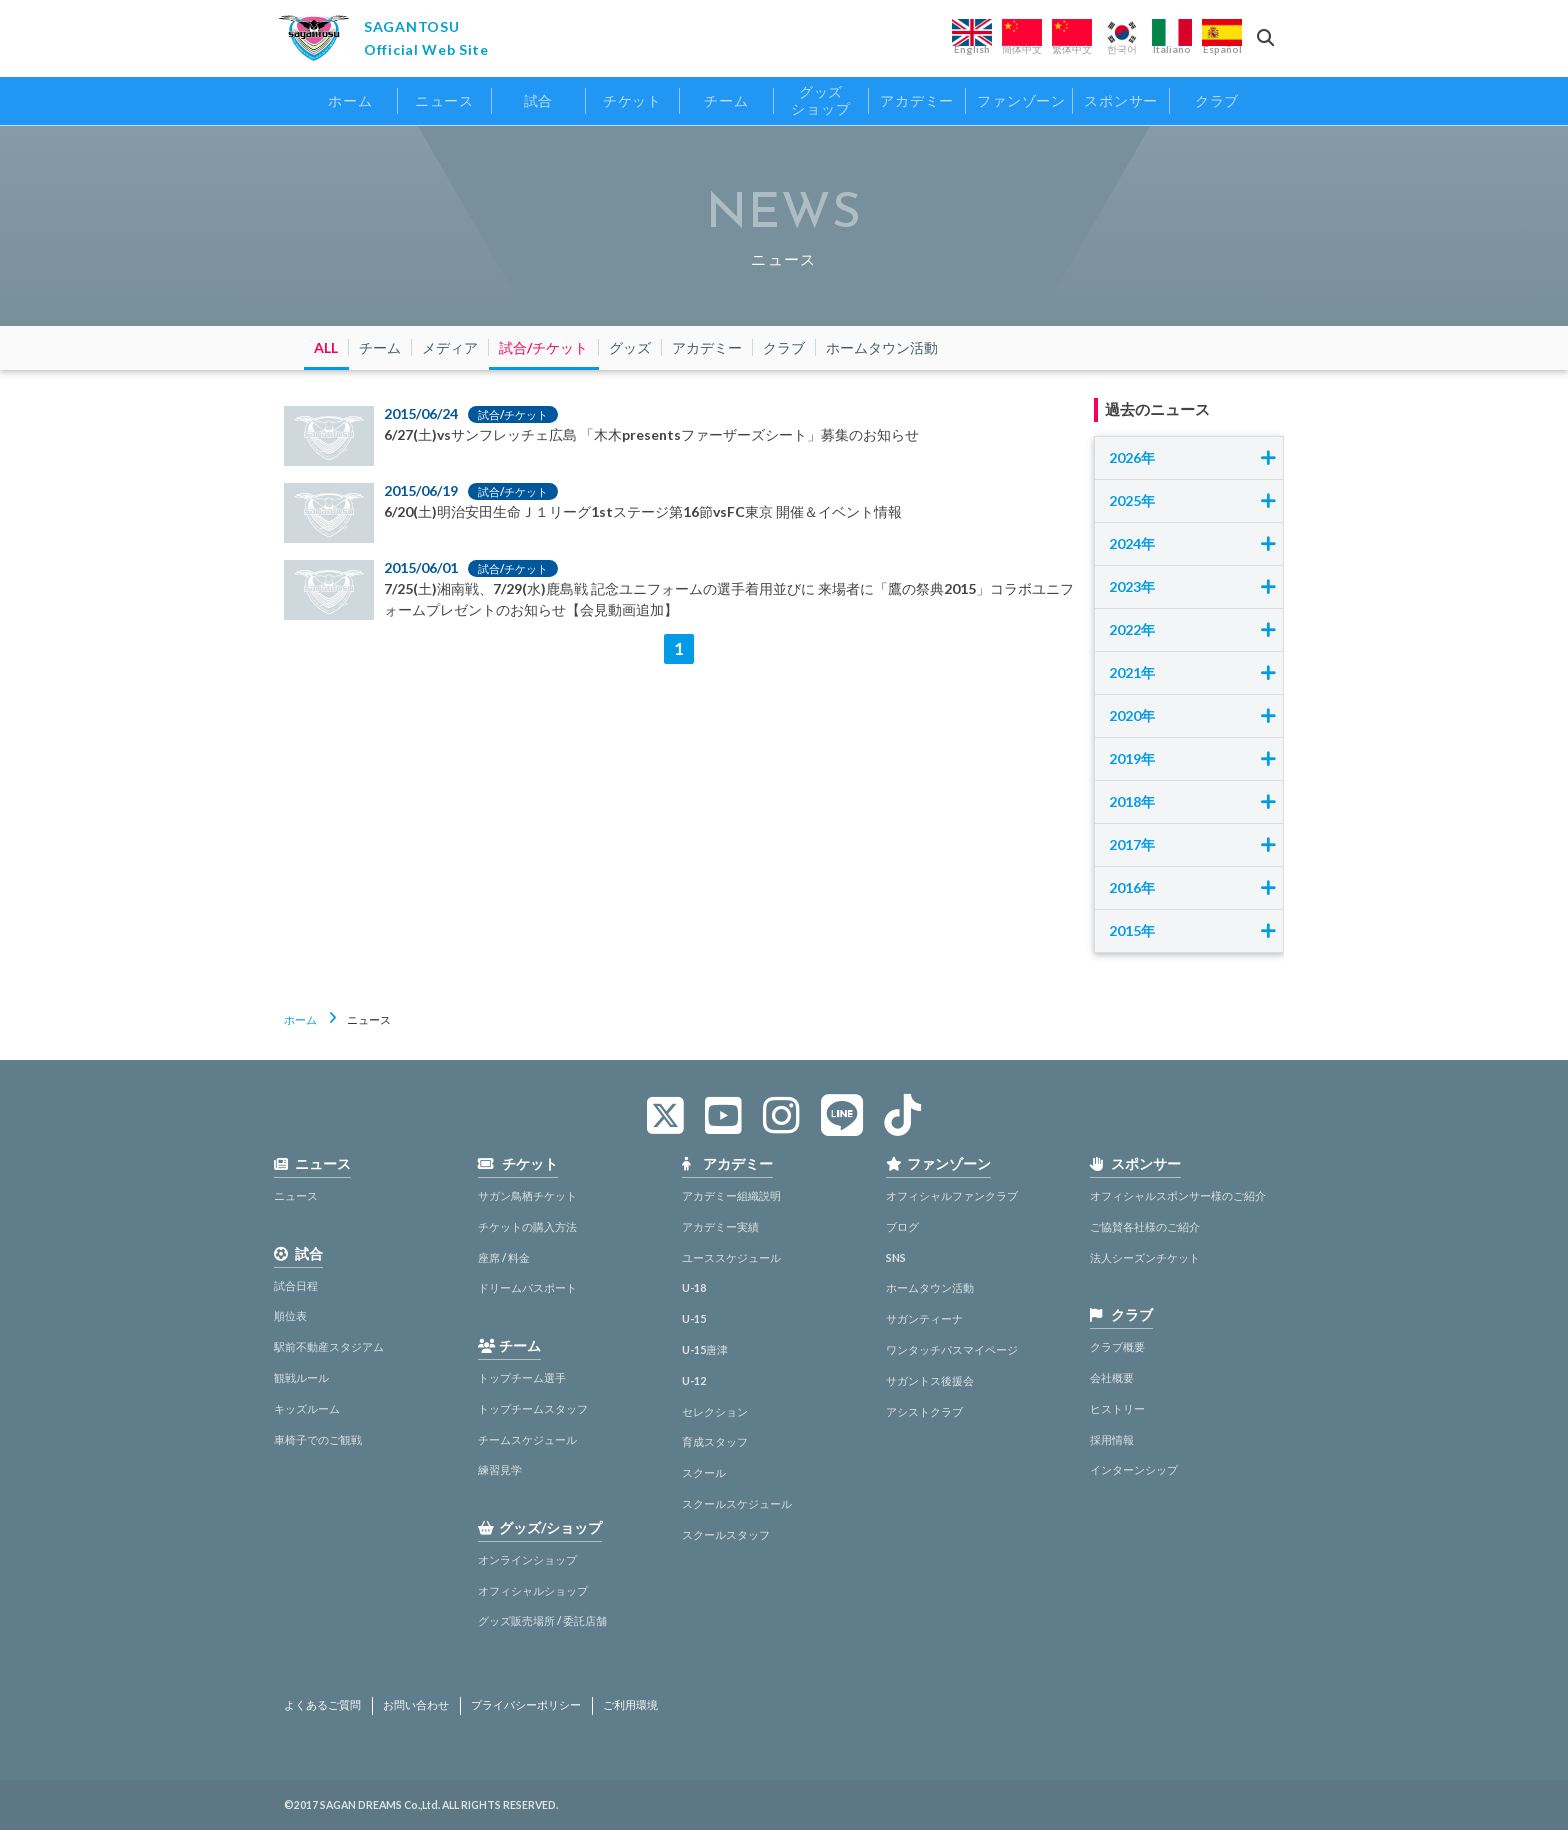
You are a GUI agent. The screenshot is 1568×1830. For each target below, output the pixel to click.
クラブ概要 (1117, 1346)
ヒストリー (1117, 1408)
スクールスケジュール (737, 1503)
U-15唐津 (705, 1349)
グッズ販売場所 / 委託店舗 (542, 1620)
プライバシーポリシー (526, 1705)
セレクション (715, 1411)
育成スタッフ (715, 1441)
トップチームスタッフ (533, 1408)
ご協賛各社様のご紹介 (1145, 1226)
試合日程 (296, 1285)
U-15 (694, 1318)
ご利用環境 (630, 1705)
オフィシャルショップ (533, 1590)
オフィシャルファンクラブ (952, 1195)
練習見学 (500, 1469)
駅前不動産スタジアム (329, 1346)
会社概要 (1112, 1377)
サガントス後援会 (930, 1380)
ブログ (902, 1226)
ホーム (300, 1019)
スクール (704, 1472)
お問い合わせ (416, 1705)
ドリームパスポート (527, 1287)
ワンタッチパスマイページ (952, 1349)
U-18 (694, 1287)
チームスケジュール (527, 1439)
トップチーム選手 (522, 1377)
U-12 (694, 1380)
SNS (896, 1257)
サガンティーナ (924, 1318)
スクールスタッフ (726, 1534)
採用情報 (1112, 1439)
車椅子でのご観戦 (318, 1439)
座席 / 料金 (504, 1257)
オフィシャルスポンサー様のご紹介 (1178, 1195)
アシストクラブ (924, 1411)
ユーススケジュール (731, 1257)
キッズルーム (307, 1408)
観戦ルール (301, 1377)
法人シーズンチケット (1145, 1257)
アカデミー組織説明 (731, 1195)
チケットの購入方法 (527, 1226)
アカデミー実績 (720, 1226)
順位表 (290, 1315)
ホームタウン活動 (930, 1287)
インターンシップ (1134, 1469)
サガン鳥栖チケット (527, 1195)
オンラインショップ (527, 1559)
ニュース (296, 1195)
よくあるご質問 (322, 1705)
